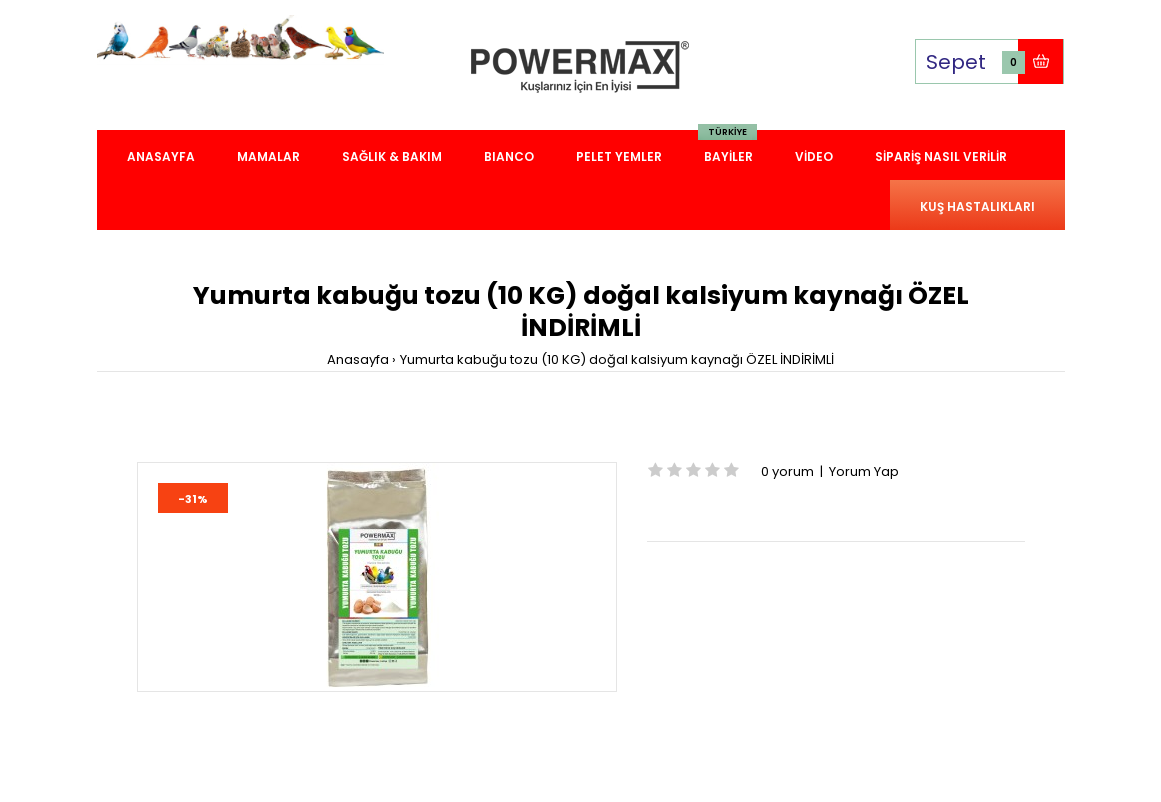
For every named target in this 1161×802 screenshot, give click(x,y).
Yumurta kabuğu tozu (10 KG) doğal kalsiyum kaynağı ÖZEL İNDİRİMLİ (617, 359)
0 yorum (787, 471)
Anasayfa (358, 359)
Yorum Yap (864, 471)
